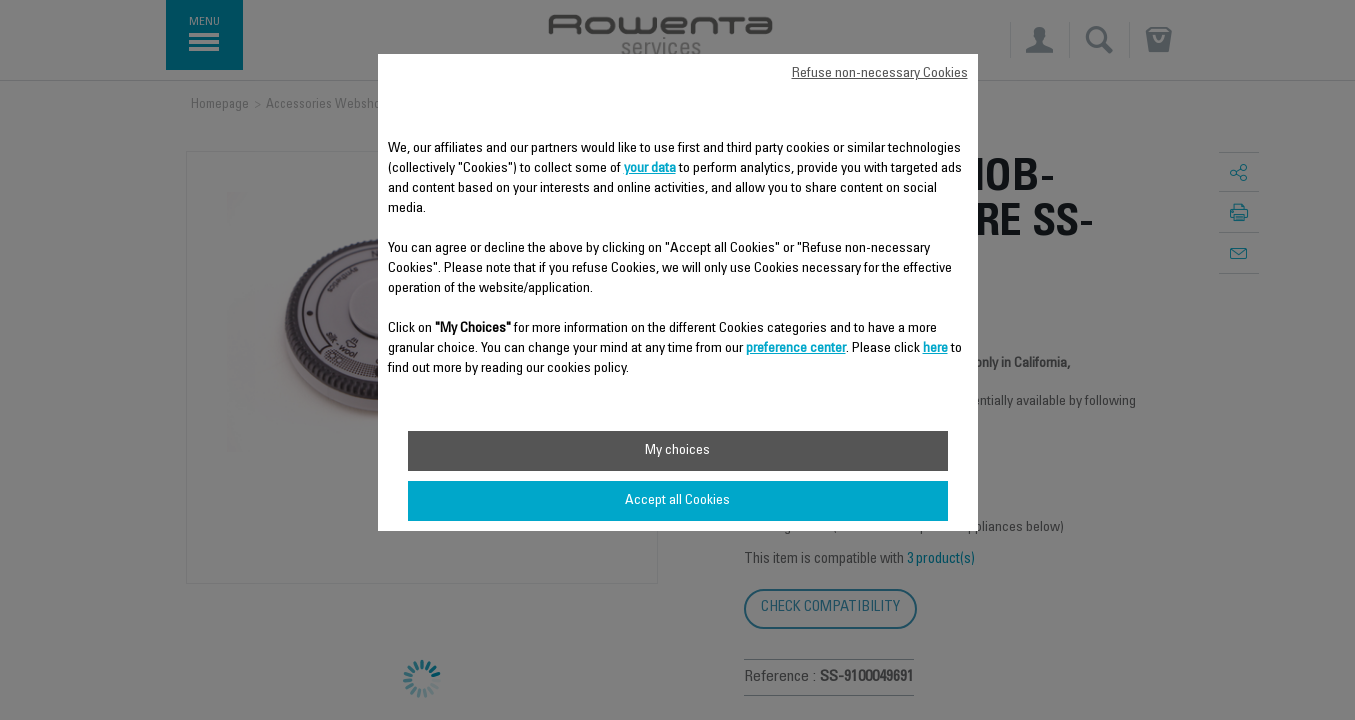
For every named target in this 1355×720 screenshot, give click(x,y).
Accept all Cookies (677, 501)
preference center (796, 349)
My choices (677, 451)
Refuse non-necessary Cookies (880, 74)
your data (650, 169)
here (935, 349)
